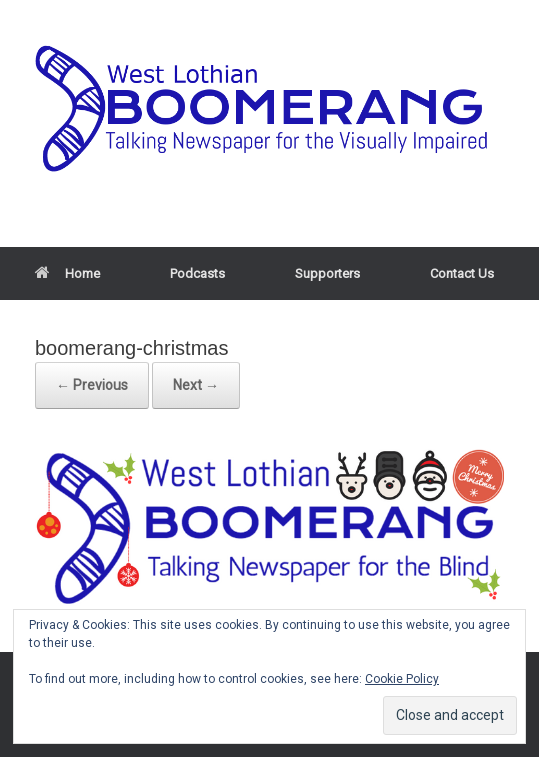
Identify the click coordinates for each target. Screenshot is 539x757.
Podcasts (197, 273)
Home (67, 273)
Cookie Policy (402, 679)
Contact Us (462, 273)
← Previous (92, 385)
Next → (196, 385)
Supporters (327, 273)
